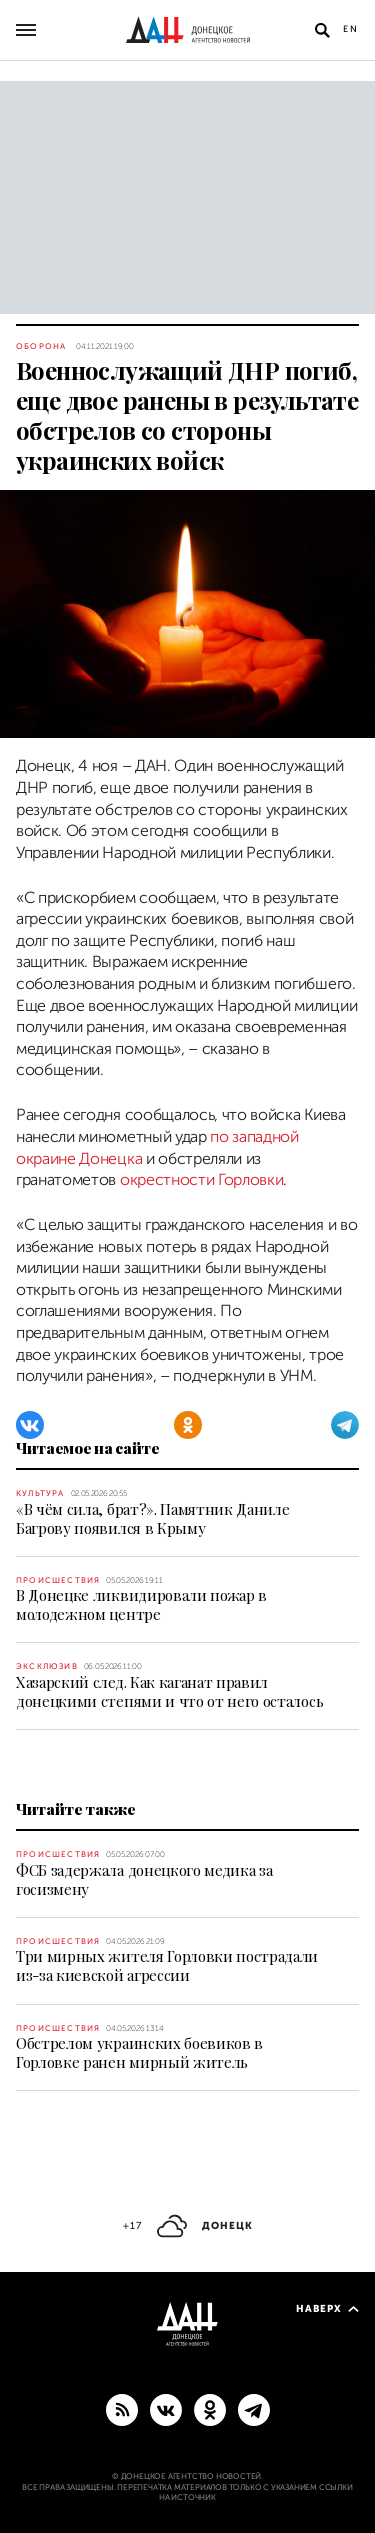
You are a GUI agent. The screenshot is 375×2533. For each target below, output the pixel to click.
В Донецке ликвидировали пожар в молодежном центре (141, 1604)
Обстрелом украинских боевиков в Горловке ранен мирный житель (139, 2052)
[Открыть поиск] (322, 30)
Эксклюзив (47, 1666)
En (351, 29)
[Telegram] (345, 1425)
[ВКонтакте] (30, 1425)
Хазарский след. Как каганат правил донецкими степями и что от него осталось (169, 1691)
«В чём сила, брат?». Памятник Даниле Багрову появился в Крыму (152, 1518)
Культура (40, 1493)
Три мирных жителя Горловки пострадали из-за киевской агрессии (167, 1965)
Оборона (41, 346)
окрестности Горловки (202, 1180)
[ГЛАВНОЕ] (254, 2409)
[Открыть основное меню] (26, 30)
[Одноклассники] (188, 1425)
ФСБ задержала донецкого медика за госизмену (144, 1879)
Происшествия (58, 1580)
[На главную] (188, 30)
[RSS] (122, 2409)
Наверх (327, 2308)
